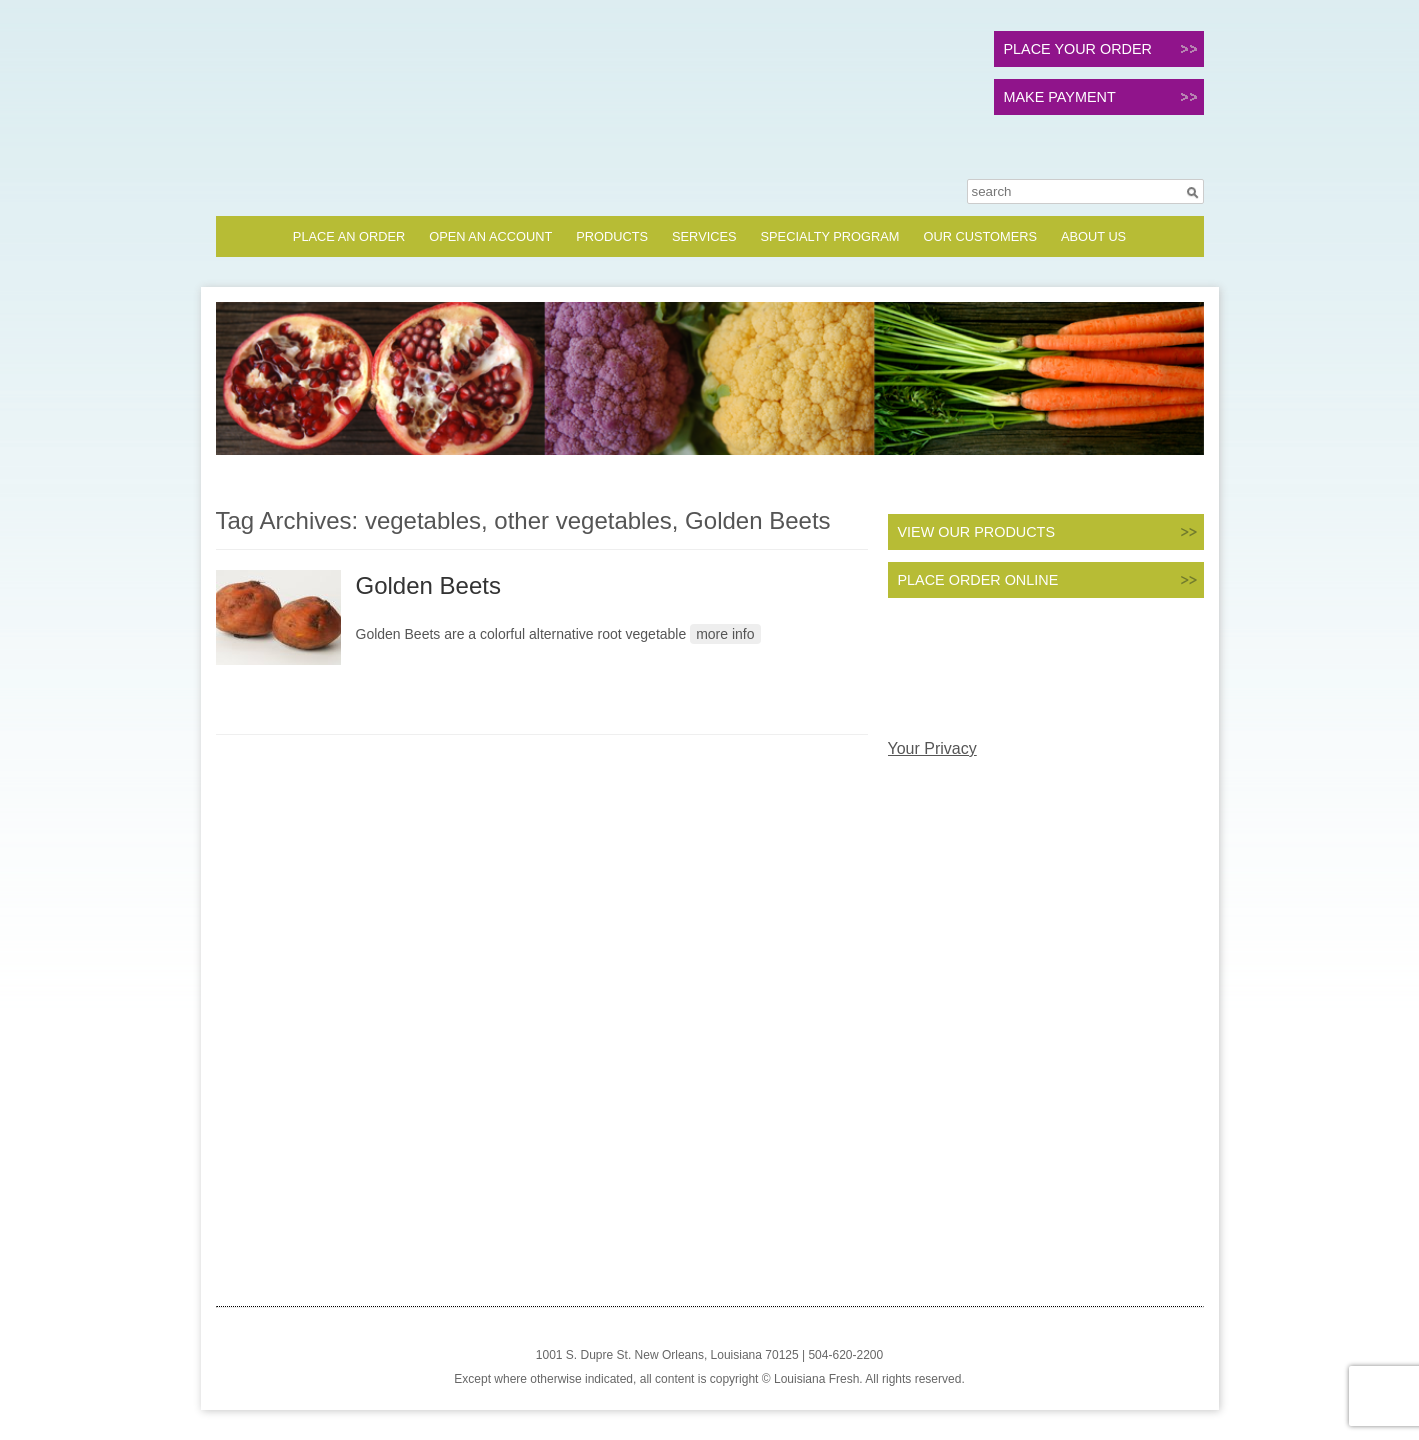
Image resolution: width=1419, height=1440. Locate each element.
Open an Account (490, 236)
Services (704, 236)
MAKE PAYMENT (1060, 97)
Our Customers (980, 236)
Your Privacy (932, 748)
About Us (1093, 236)
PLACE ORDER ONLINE (978, 580)
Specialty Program (830, 236)
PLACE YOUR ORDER (1078, 49)
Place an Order (349, 236)
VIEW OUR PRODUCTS (977, 532)
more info (725, 634)
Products (612, 236)
